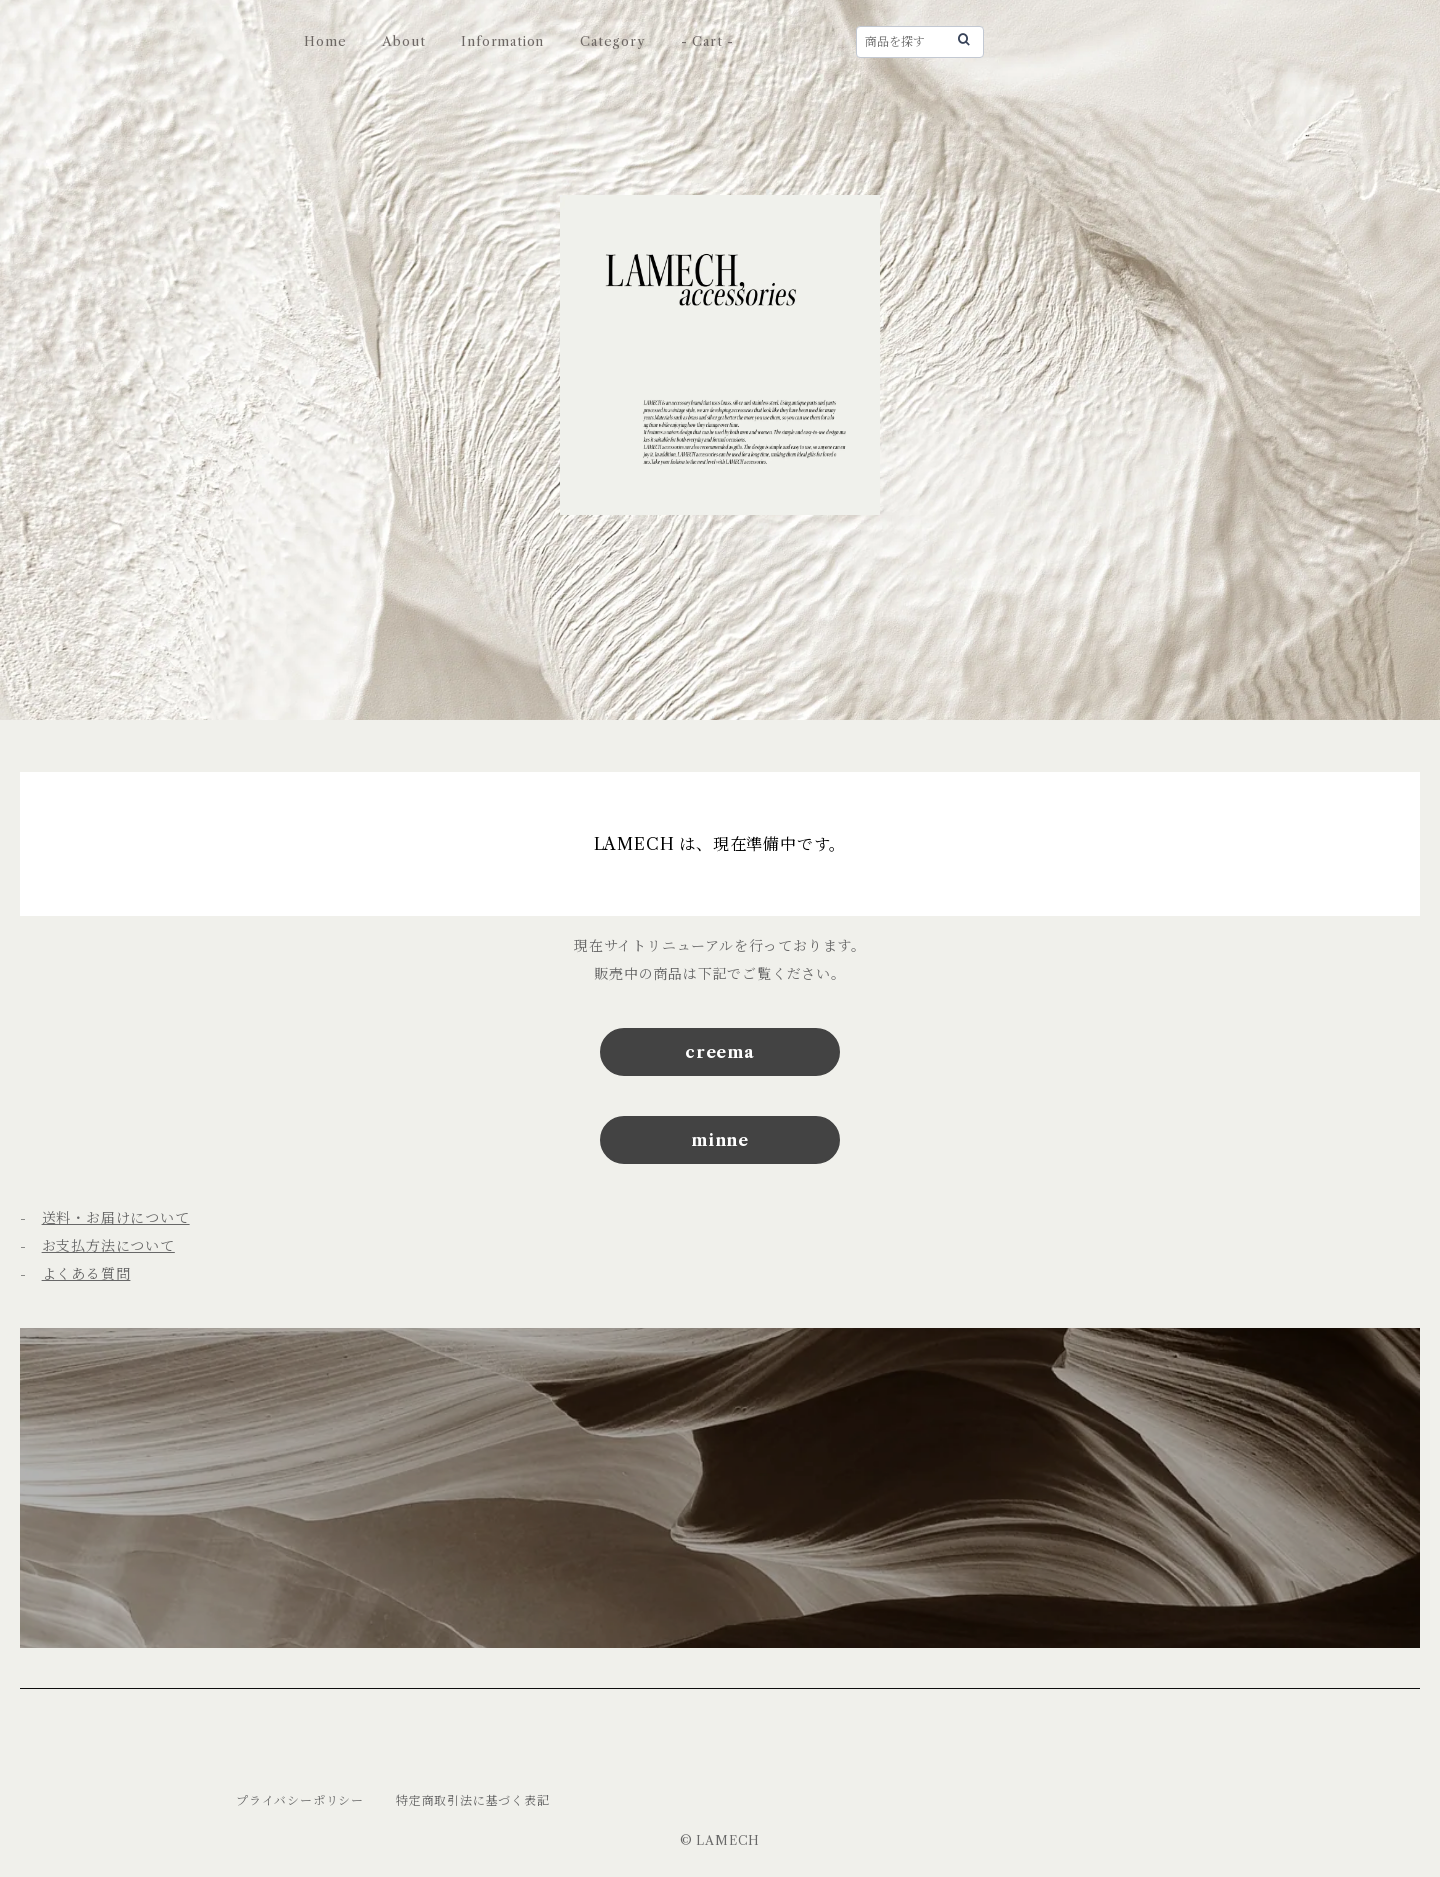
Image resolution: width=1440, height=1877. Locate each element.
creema (720, 1052)
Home (325, 41)
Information (502, 41)
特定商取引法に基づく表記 (473, 1800)
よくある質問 (86, 1274)
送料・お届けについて (116, 1218)
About (403, 41)
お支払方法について (108, 1246)
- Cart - (707, 41)
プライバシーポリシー (300, 1800)
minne (720, 1140)
